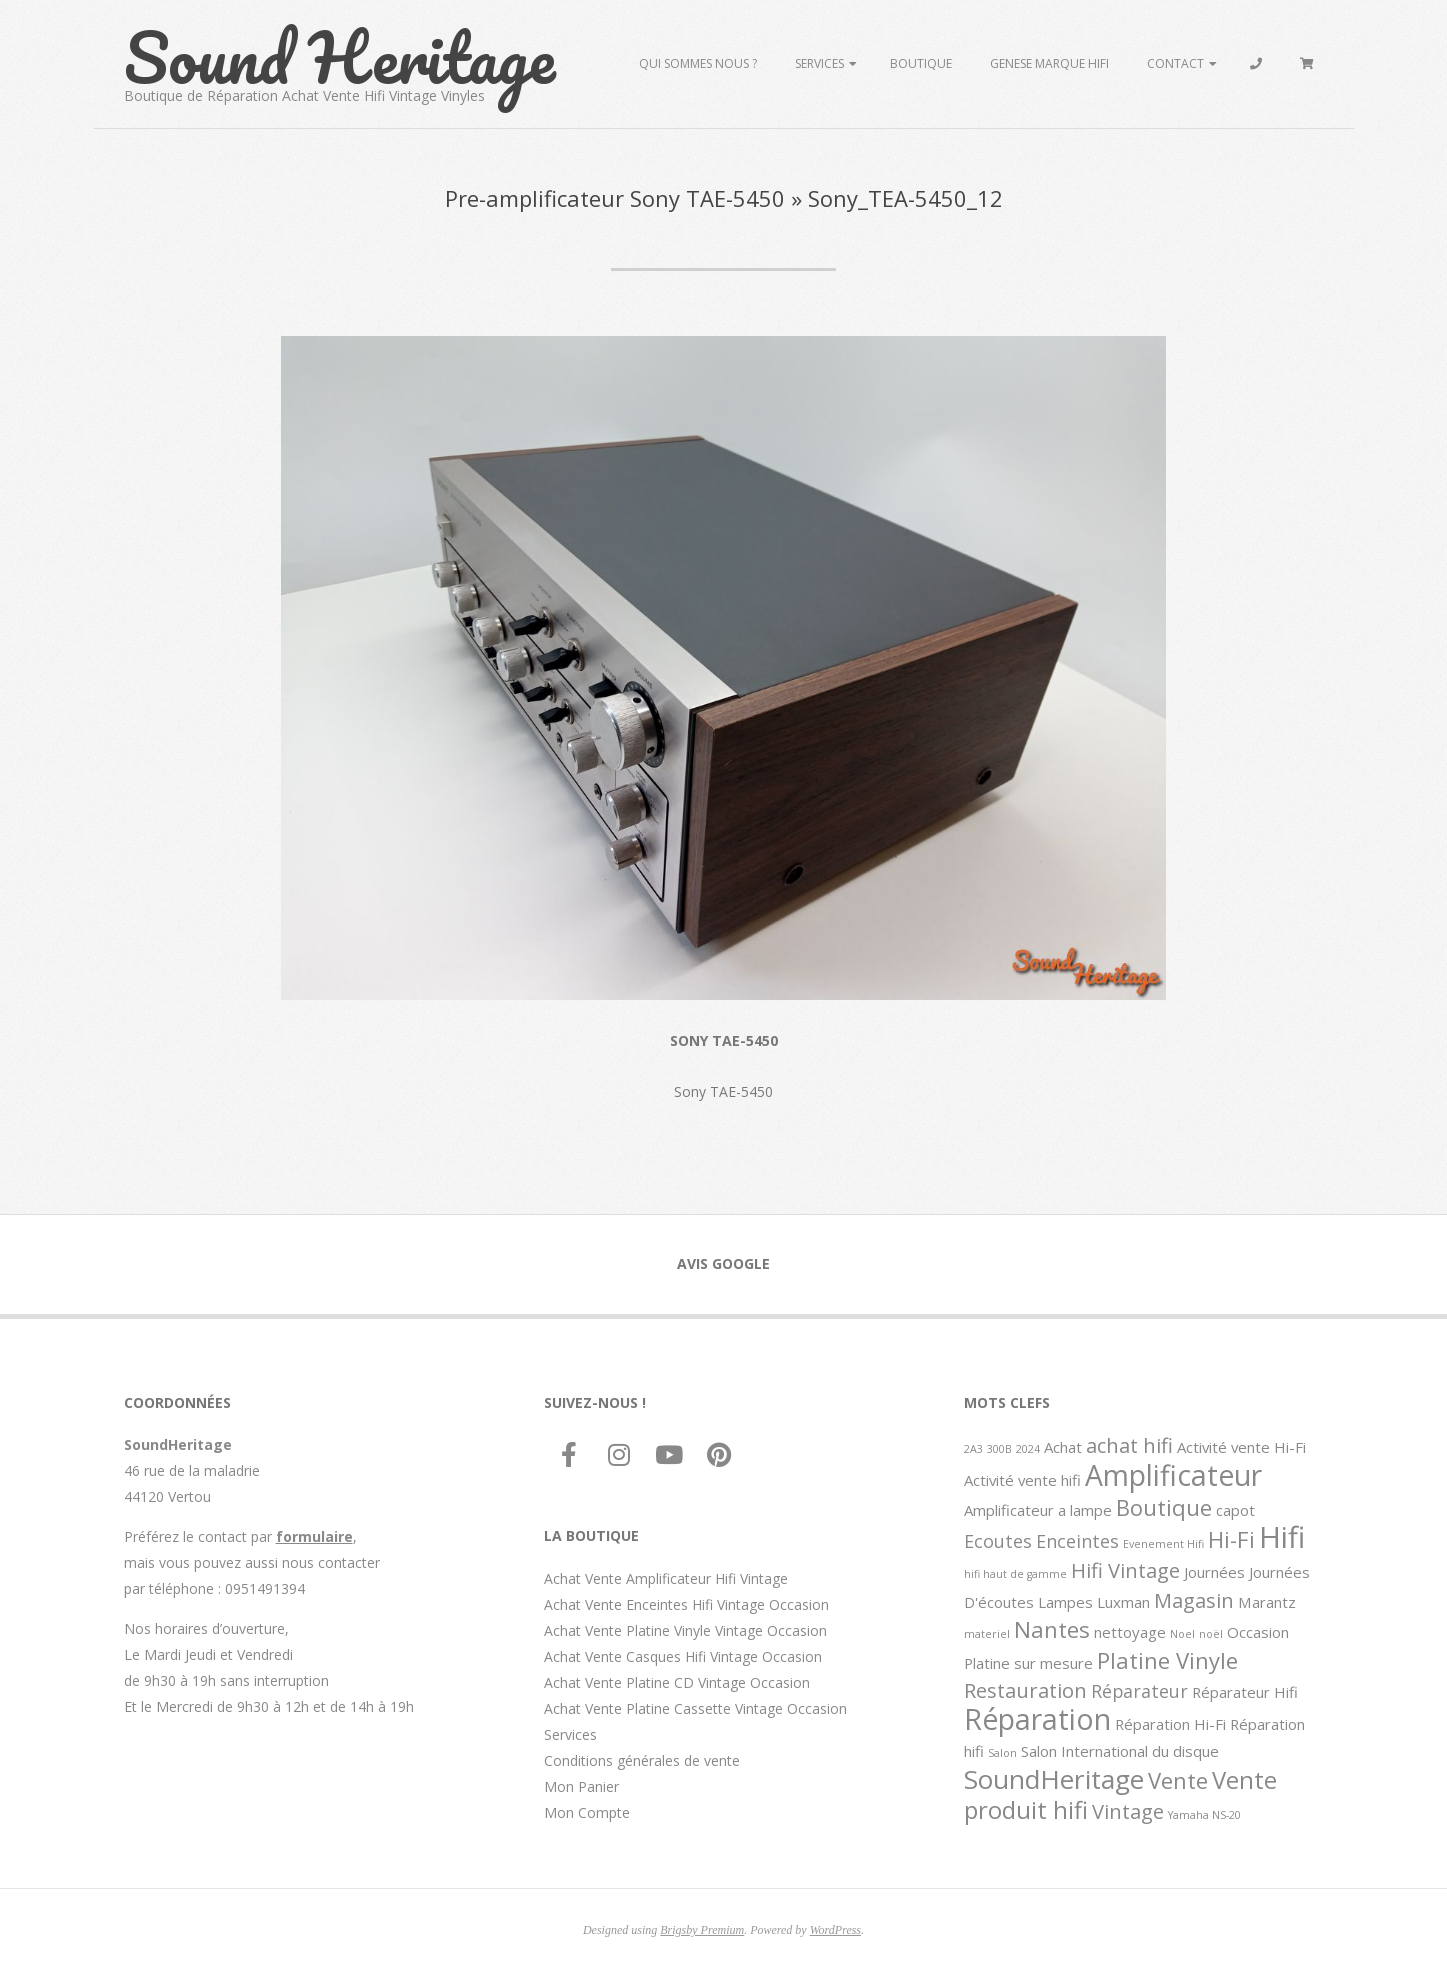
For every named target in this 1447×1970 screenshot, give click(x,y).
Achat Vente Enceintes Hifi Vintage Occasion (686, 1604)
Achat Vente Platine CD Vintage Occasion (677, 1682)
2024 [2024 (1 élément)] (1028, 1449)
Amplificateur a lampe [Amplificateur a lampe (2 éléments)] (1038, 1510)
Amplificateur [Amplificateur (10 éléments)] (1173, 1475)
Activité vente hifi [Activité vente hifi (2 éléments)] (1022, 1480)
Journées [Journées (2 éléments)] (1214, 1572)
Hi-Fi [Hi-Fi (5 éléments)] (1231, 1539)
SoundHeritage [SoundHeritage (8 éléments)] (1054, 1779)
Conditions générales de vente (642, 1760)
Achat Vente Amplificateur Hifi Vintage (666, 1578)
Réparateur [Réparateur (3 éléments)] (1139, 1691)
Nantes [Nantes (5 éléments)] (1052, 1629)
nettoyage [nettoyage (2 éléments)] (1130, 1632)
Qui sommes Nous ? (698, 63)
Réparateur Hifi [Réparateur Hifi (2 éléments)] (1245, 1692)
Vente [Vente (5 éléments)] (1178, 1780)
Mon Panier (581, 1786)
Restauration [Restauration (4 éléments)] (1025, 1690)
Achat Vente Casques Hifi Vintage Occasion (683, 1656)
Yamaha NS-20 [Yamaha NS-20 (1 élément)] (1204, 1815)
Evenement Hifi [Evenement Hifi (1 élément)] (1163, 1544)
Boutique (921, 63)
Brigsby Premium (702, 1930)
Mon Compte (587, 1812)
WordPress (835, 1930)
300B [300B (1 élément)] (999, 1449)
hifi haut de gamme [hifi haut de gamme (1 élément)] (1015, 1574)
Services (819, 63)
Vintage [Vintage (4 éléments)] (1128, 1811)
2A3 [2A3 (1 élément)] (973, 1449)
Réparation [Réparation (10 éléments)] (1037, 1719)
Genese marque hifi (1049, 63)
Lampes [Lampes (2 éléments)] (1065, 1602)
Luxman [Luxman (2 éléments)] (1123, 1602)
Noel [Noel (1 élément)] (1182, 1634)
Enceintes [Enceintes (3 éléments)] (1077, 1541)
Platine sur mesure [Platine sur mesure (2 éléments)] (1028, 1663)
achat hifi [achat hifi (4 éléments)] (1129, 1445)
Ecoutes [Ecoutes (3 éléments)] (998, 1541)
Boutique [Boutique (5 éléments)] (1164, 1507)
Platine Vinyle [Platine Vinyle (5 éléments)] (1167, 1660)
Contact (1175, 63)
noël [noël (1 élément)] (1211, 1634)
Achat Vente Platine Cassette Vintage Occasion (695, 1708)
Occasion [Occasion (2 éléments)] (1258, 1632)
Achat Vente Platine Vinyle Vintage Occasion (685, 1630)
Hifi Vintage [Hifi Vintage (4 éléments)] (1125, 1570)
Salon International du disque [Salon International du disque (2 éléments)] (1120, 1751)
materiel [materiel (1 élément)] (987, 1634)
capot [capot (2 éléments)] (1235, 1510)
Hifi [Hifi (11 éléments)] (1282, 1537)
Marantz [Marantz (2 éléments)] (1267, 1602)
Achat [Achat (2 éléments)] (1063, 1447)
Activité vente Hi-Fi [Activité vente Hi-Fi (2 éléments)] (1241, 1447)
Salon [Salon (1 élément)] (1002, 1753)
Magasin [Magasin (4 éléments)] (1194, 1600)
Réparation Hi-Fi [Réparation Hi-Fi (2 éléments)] (1170, 1724)
